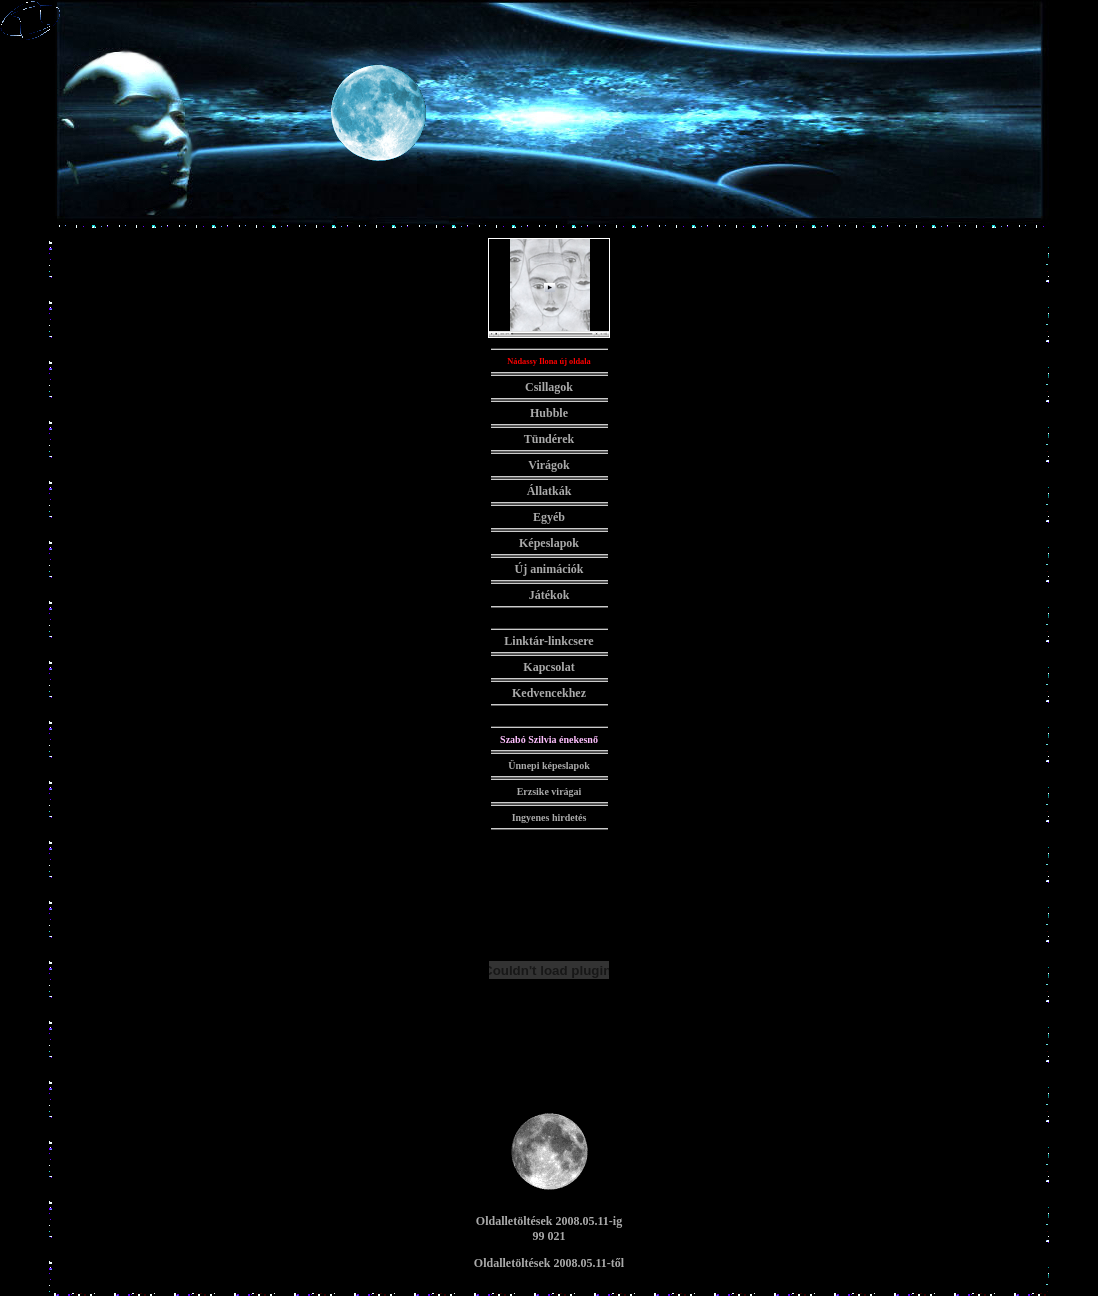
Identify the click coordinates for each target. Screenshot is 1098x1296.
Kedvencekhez (549, 693)
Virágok (549, 465)
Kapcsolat (548, 667)
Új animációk (549, 569)
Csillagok (549, 387)
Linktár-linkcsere (548, 641)
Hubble (549, 413)
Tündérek (549, 439)
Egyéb (549, 517)
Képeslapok (549, 543)
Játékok (549, 595)
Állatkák (549, 491)
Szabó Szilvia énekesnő (549, 739)
